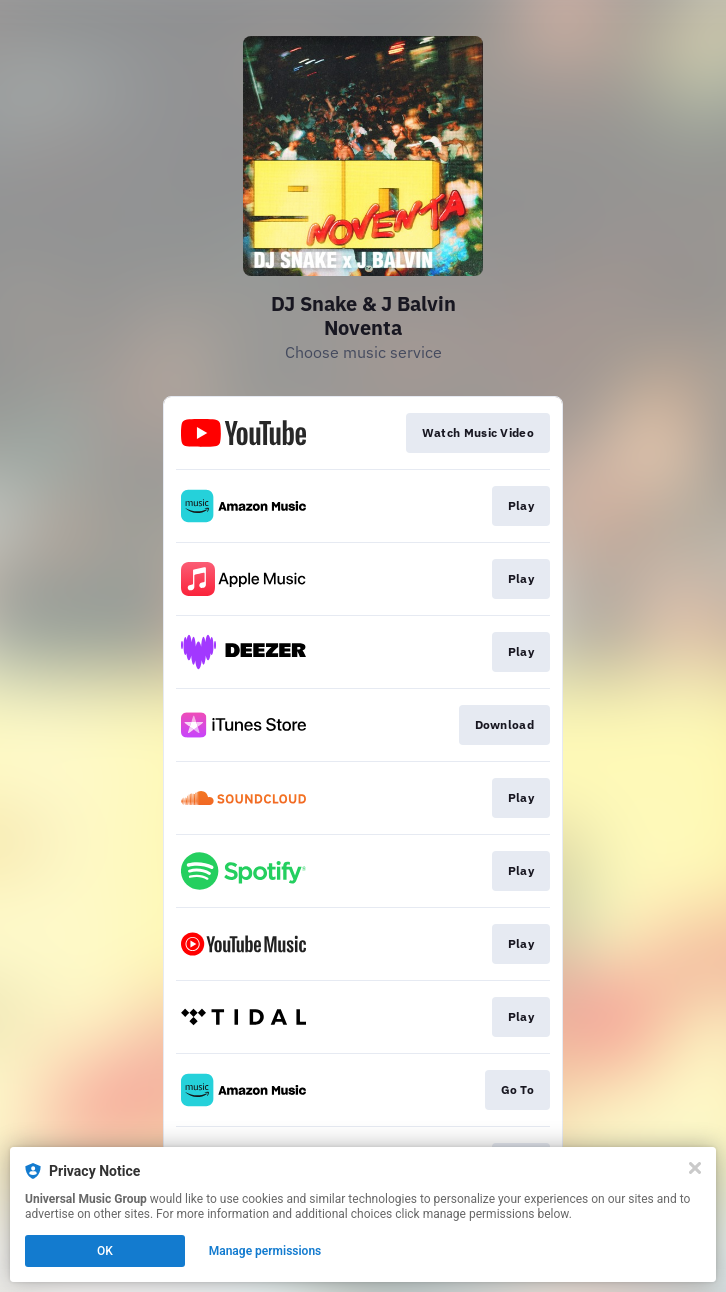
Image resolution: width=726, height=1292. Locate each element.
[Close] (695, 1168)
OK (105, 1251)
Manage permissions (265, 1251)
